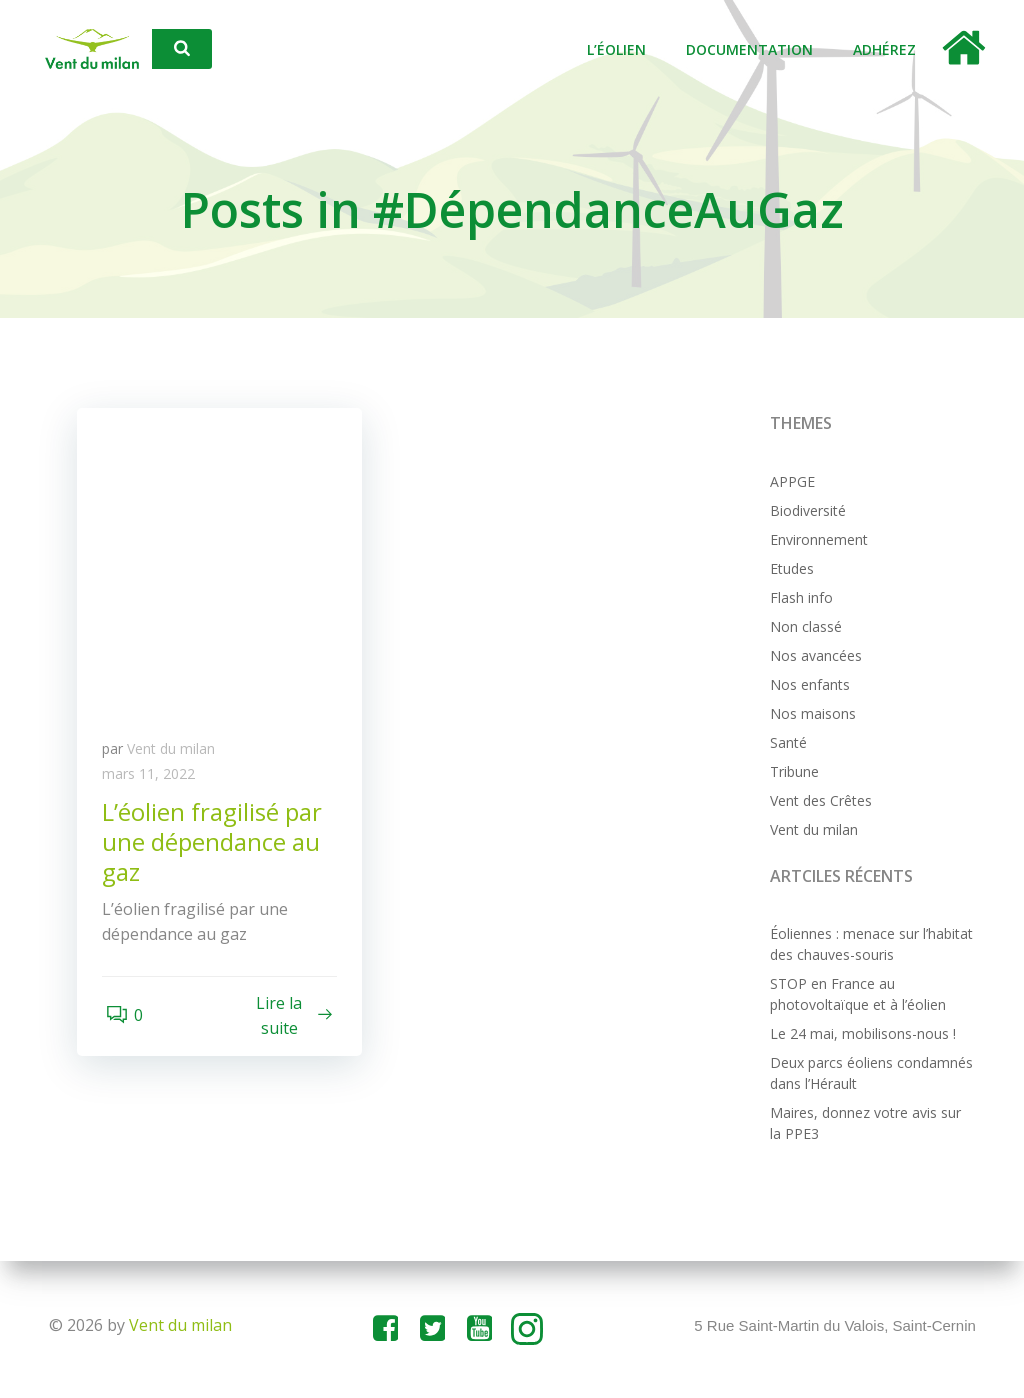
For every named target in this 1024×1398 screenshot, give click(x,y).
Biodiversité (805, 511)
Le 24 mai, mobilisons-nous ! (860, 1035)
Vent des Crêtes (818, 801)
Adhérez (890, 50)
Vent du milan (176, 754)
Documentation (755, 50)
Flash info (798, 598)
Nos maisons (810, 714)
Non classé (803, 627)
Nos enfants (807, 685)
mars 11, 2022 (153, 780)
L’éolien (622, 50)
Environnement (816, 540)
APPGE (789, 482)
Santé (785, 743)
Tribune (791, 772)
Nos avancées (813, 656)
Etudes (789, 569)
